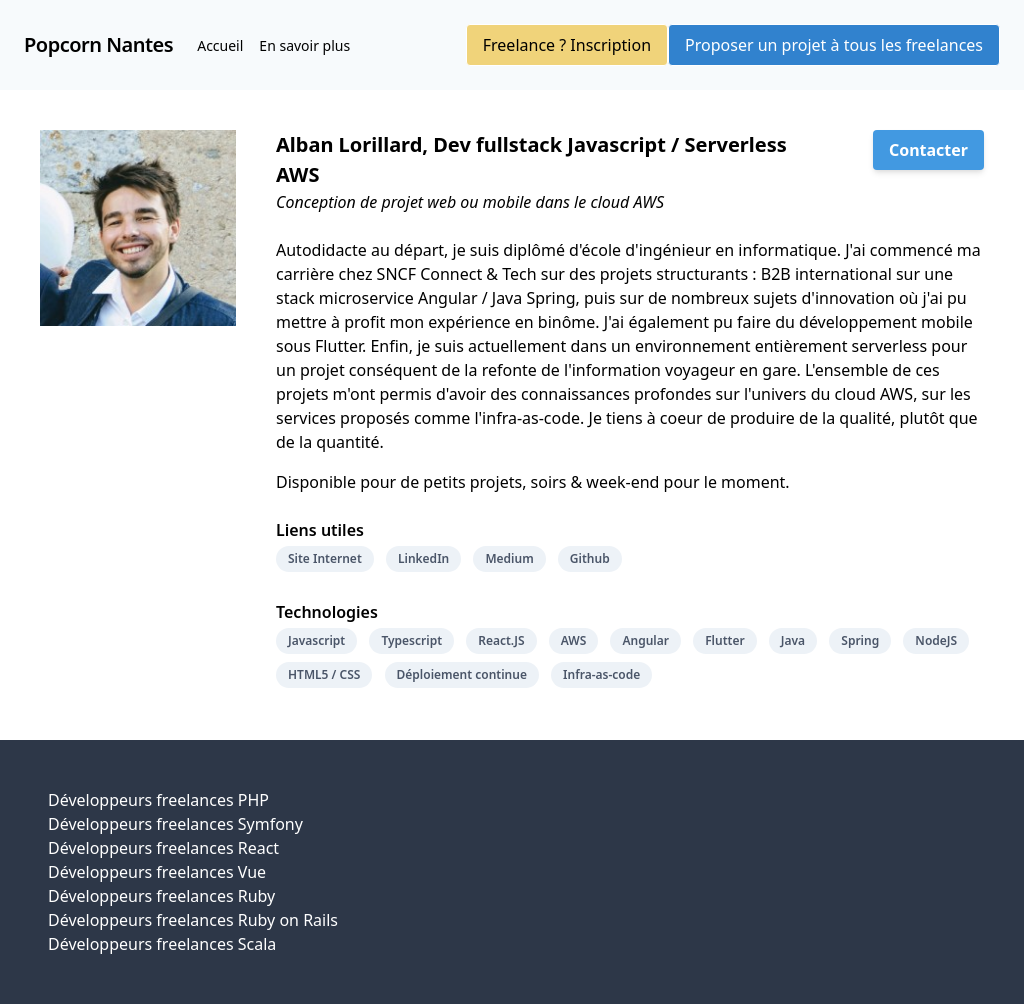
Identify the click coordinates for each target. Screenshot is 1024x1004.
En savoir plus (304, 45)
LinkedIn (423, 558)
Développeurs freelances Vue (157, 872)
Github (590, 558)
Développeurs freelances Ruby (161, 896)
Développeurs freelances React (163, 848)
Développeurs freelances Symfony (175, 824)
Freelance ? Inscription (567, 45)
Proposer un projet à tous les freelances (834, 45)
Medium (509, 558)
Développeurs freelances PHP (158, 800)
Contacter (928, 150)
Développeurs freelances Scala (162, 944)
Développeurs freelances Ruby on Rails (193, 920)
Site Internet (325, 558)
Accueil (220, 45)
